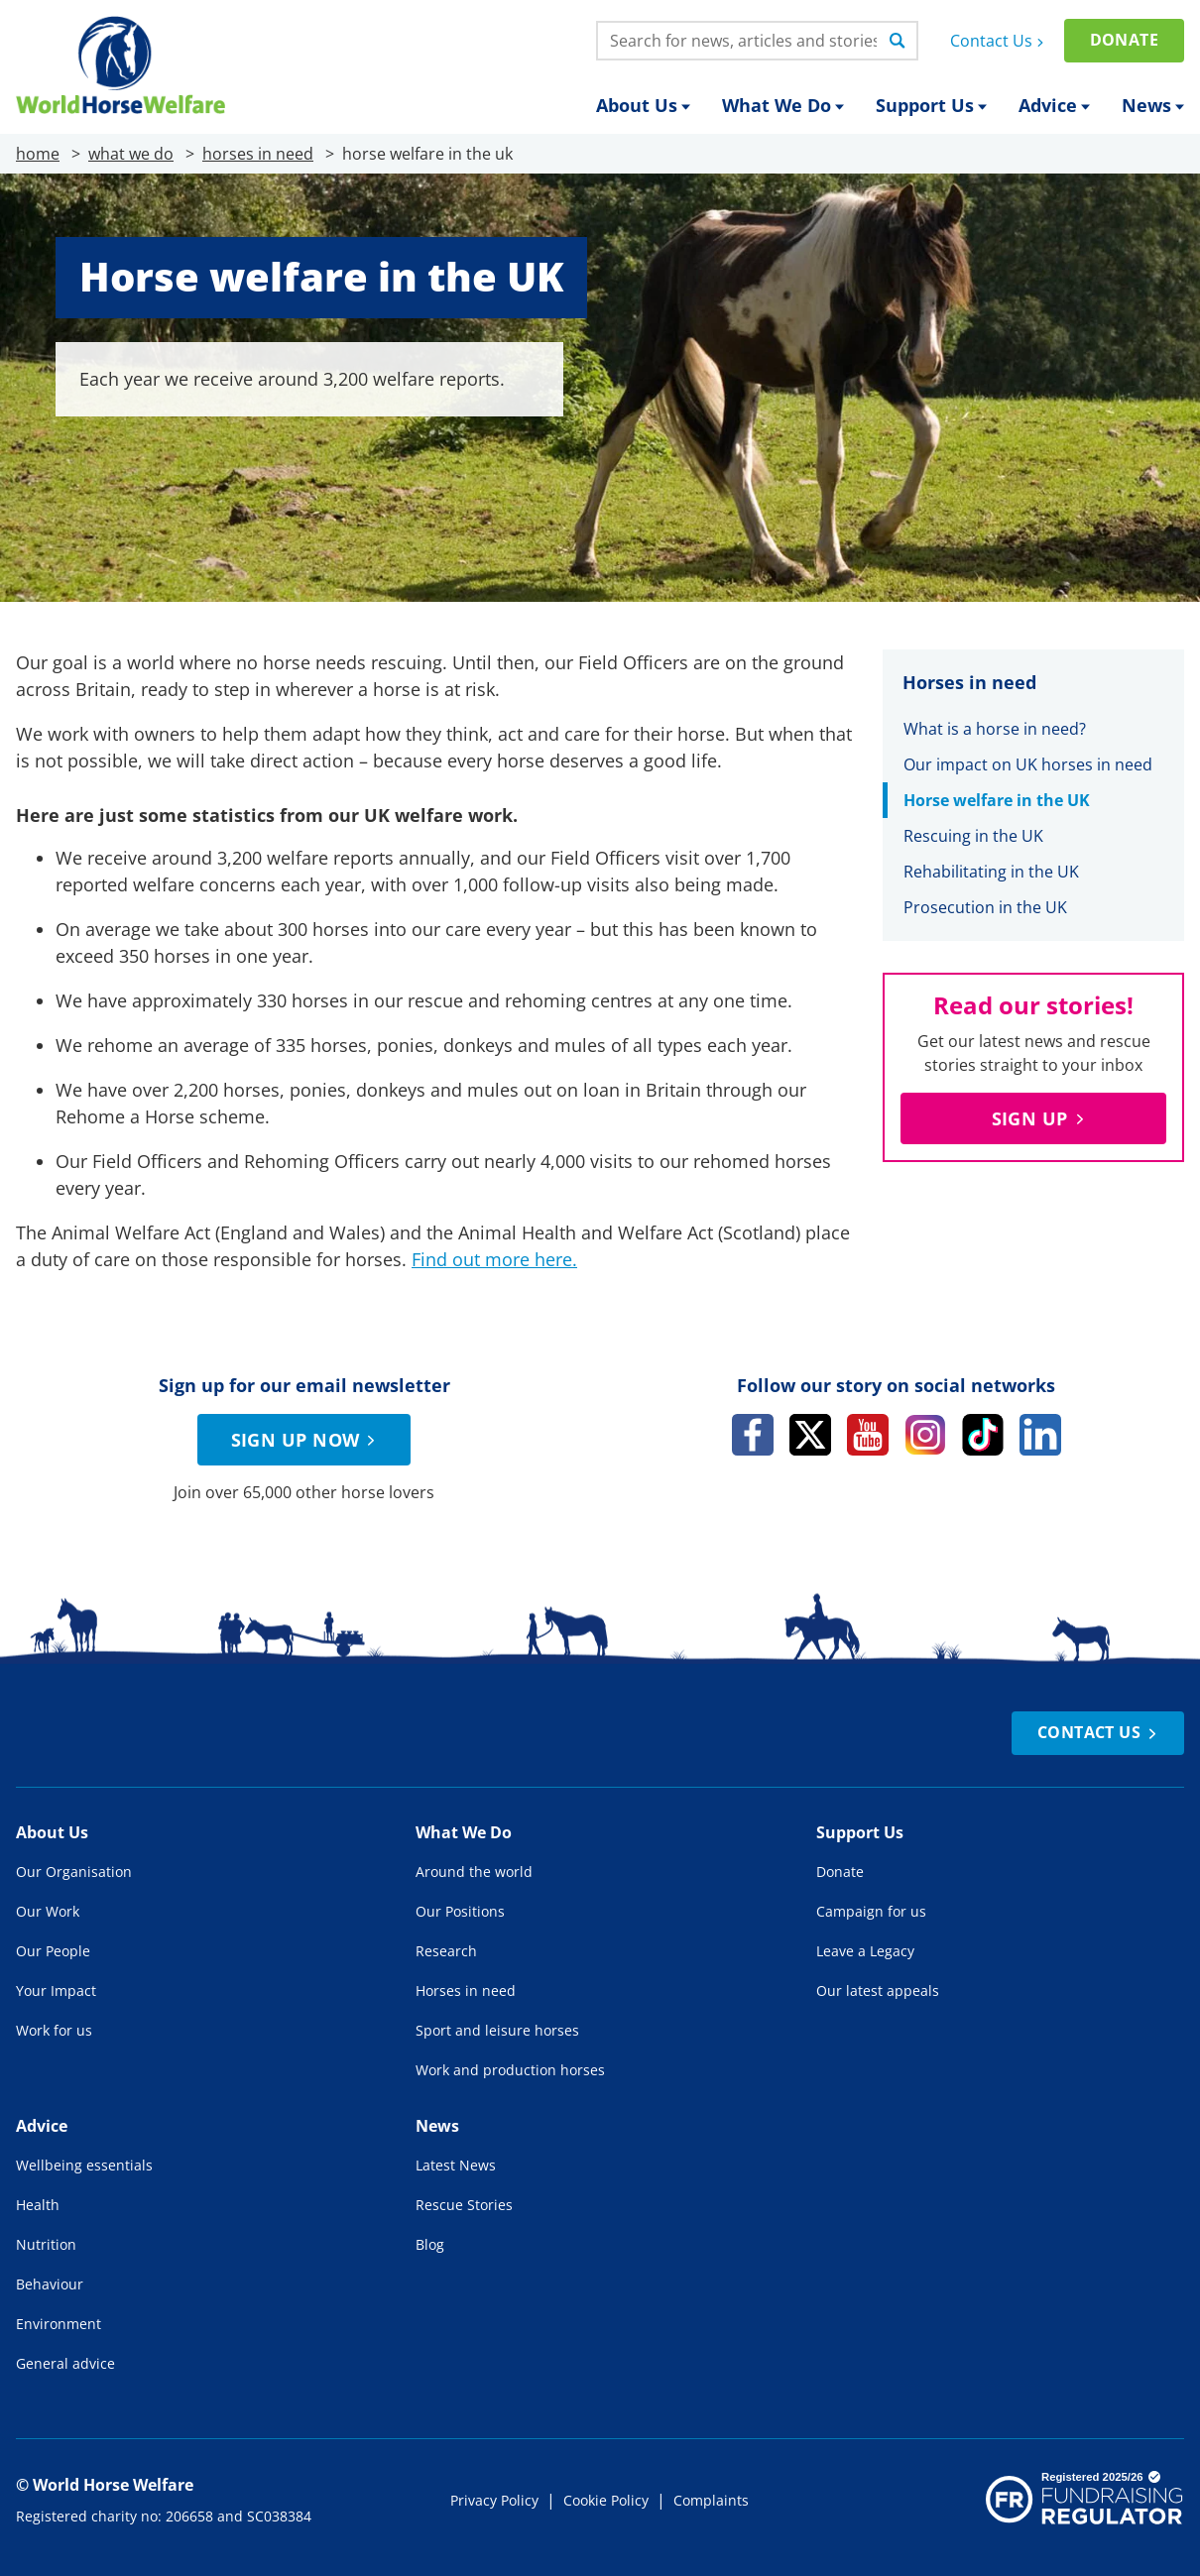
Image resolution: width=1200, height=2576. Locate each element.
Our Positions (460, 1911)
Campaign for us (871, 1911)
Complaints (711, 2500)
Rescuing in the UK (973, 836)
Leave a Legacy (865, 1950)
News (1153, 105)
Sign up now (306, 1440)
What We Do (783, 105)
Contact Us (999, 41)
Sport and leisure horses (497, 2030)
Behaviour (49, 2284)
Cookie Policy (606, 2500)
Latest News (456, 2165)
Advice (1054, 105)
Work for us (54, 2030)
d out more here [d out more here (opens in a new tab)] (504, 1259)
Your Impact (56, 1990)
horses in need (257, 154)
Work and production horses (510, 2069)
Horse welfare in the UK (996, 800)
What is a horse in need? (994, 729)
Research (446, 1950)
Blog (430, 2244)
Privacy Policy (494, 2500)
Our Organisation (74, 1871)
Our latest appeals (877, 1990)
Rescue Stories (464, 2204)
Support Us (931, 105)
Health (38, 2204)
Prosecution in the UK (985, 907)
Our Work (47, 1911)
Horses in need (466, 1990)
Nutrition (46, 2244)
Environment (58, 2323)
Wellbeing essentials (84, 2165)
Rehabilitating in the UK (991, 871)
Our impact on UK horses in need (1027, 764)
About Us (643, 105)
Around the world (474, 1871)
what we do (131, 154)
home (38, 154)
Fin (424, 1259)
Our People (53, 1950)
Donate (1124, 40)
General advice (65, 2363)
